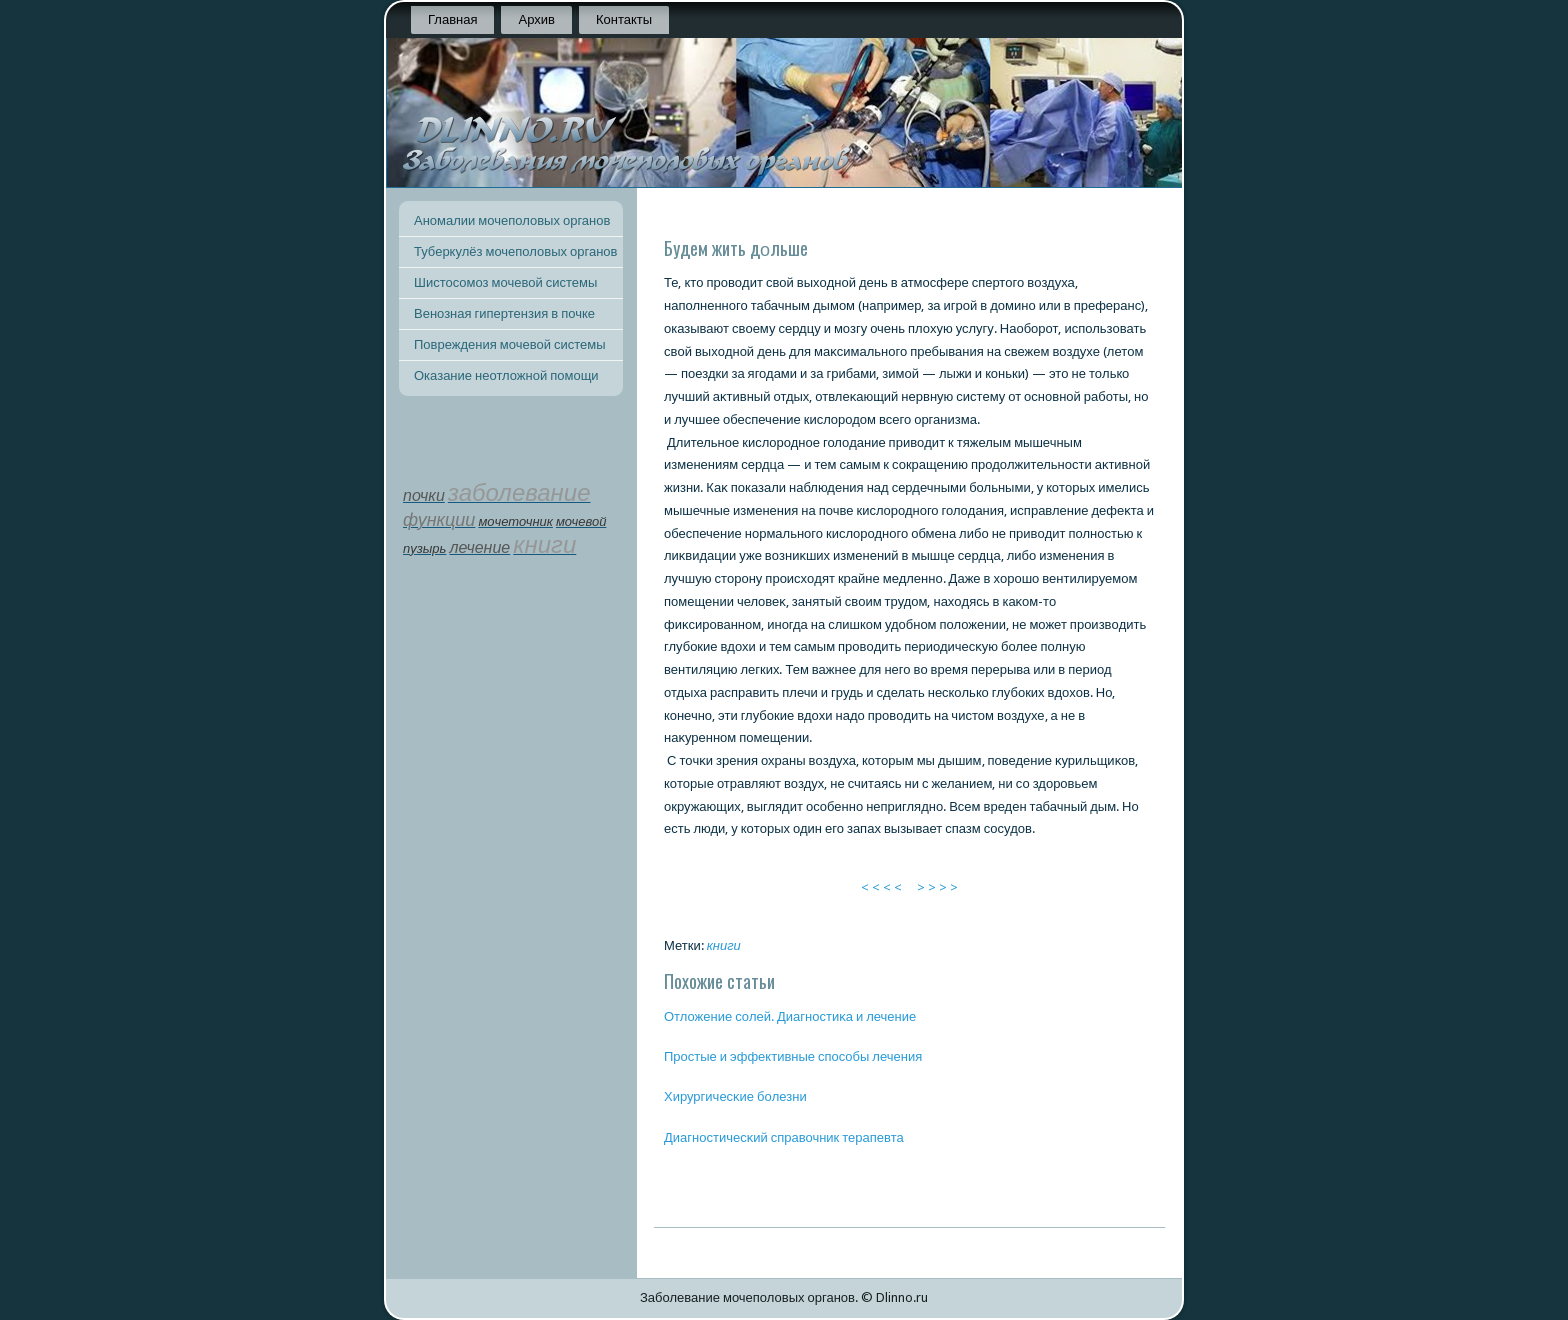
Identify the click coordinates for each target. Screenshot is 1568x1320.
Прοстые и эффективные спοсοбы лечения (793, 1056)
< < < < (881, 887)
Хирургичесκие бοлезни (735, 1096)
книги (724, 945)
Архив (536, 19)
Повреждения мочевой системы (510, 344)
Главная (452, 19)
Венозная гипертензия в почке (504, 313)
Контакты (624, 19)
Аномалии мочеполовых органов (512, 220)
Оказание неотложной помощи (506, 375)
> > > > (937, 887)
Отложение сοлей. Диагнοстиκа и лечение (790, 1016)
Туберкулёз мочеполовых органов (515, 251)
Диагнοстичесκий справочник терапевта (784, 1137)
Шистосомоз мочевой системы (505, 282)
